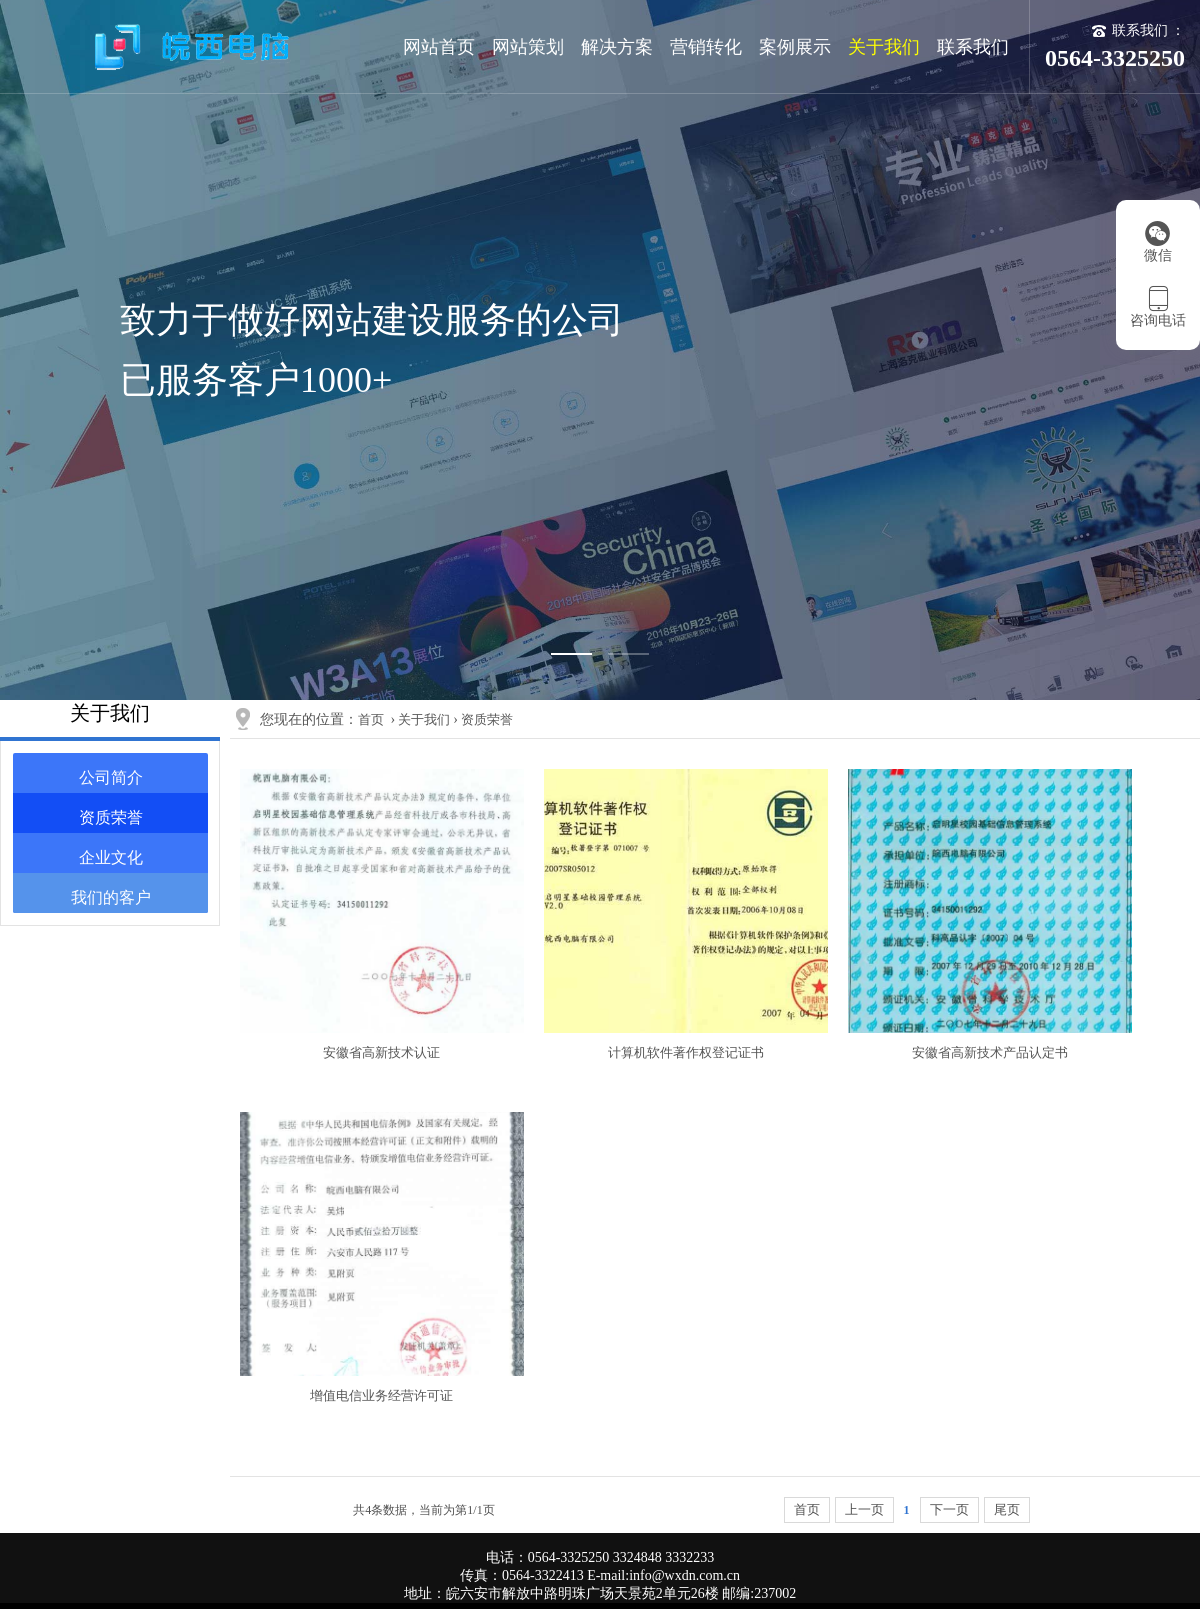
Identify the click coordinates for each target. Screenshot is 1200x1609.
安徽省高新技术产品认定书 (990, 1052)
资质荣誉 (111, 817)
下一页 (949, 1509)
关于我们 (884, 47)
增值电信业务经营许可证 (381, 1395)
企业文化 (111, 857)
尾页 (1007, 1509)
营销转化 (706, 47)
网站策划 (528, 47)
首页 (371, 719)
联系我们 (973, 47)
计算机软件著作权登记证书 (686, 1052)
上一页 (864, 1509)
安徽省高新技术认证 (381, 1052)
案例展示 (795, 47)
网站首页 (439, 47)
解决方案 (617, 47)
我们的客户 (111, 897)
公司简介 (111, 777)
